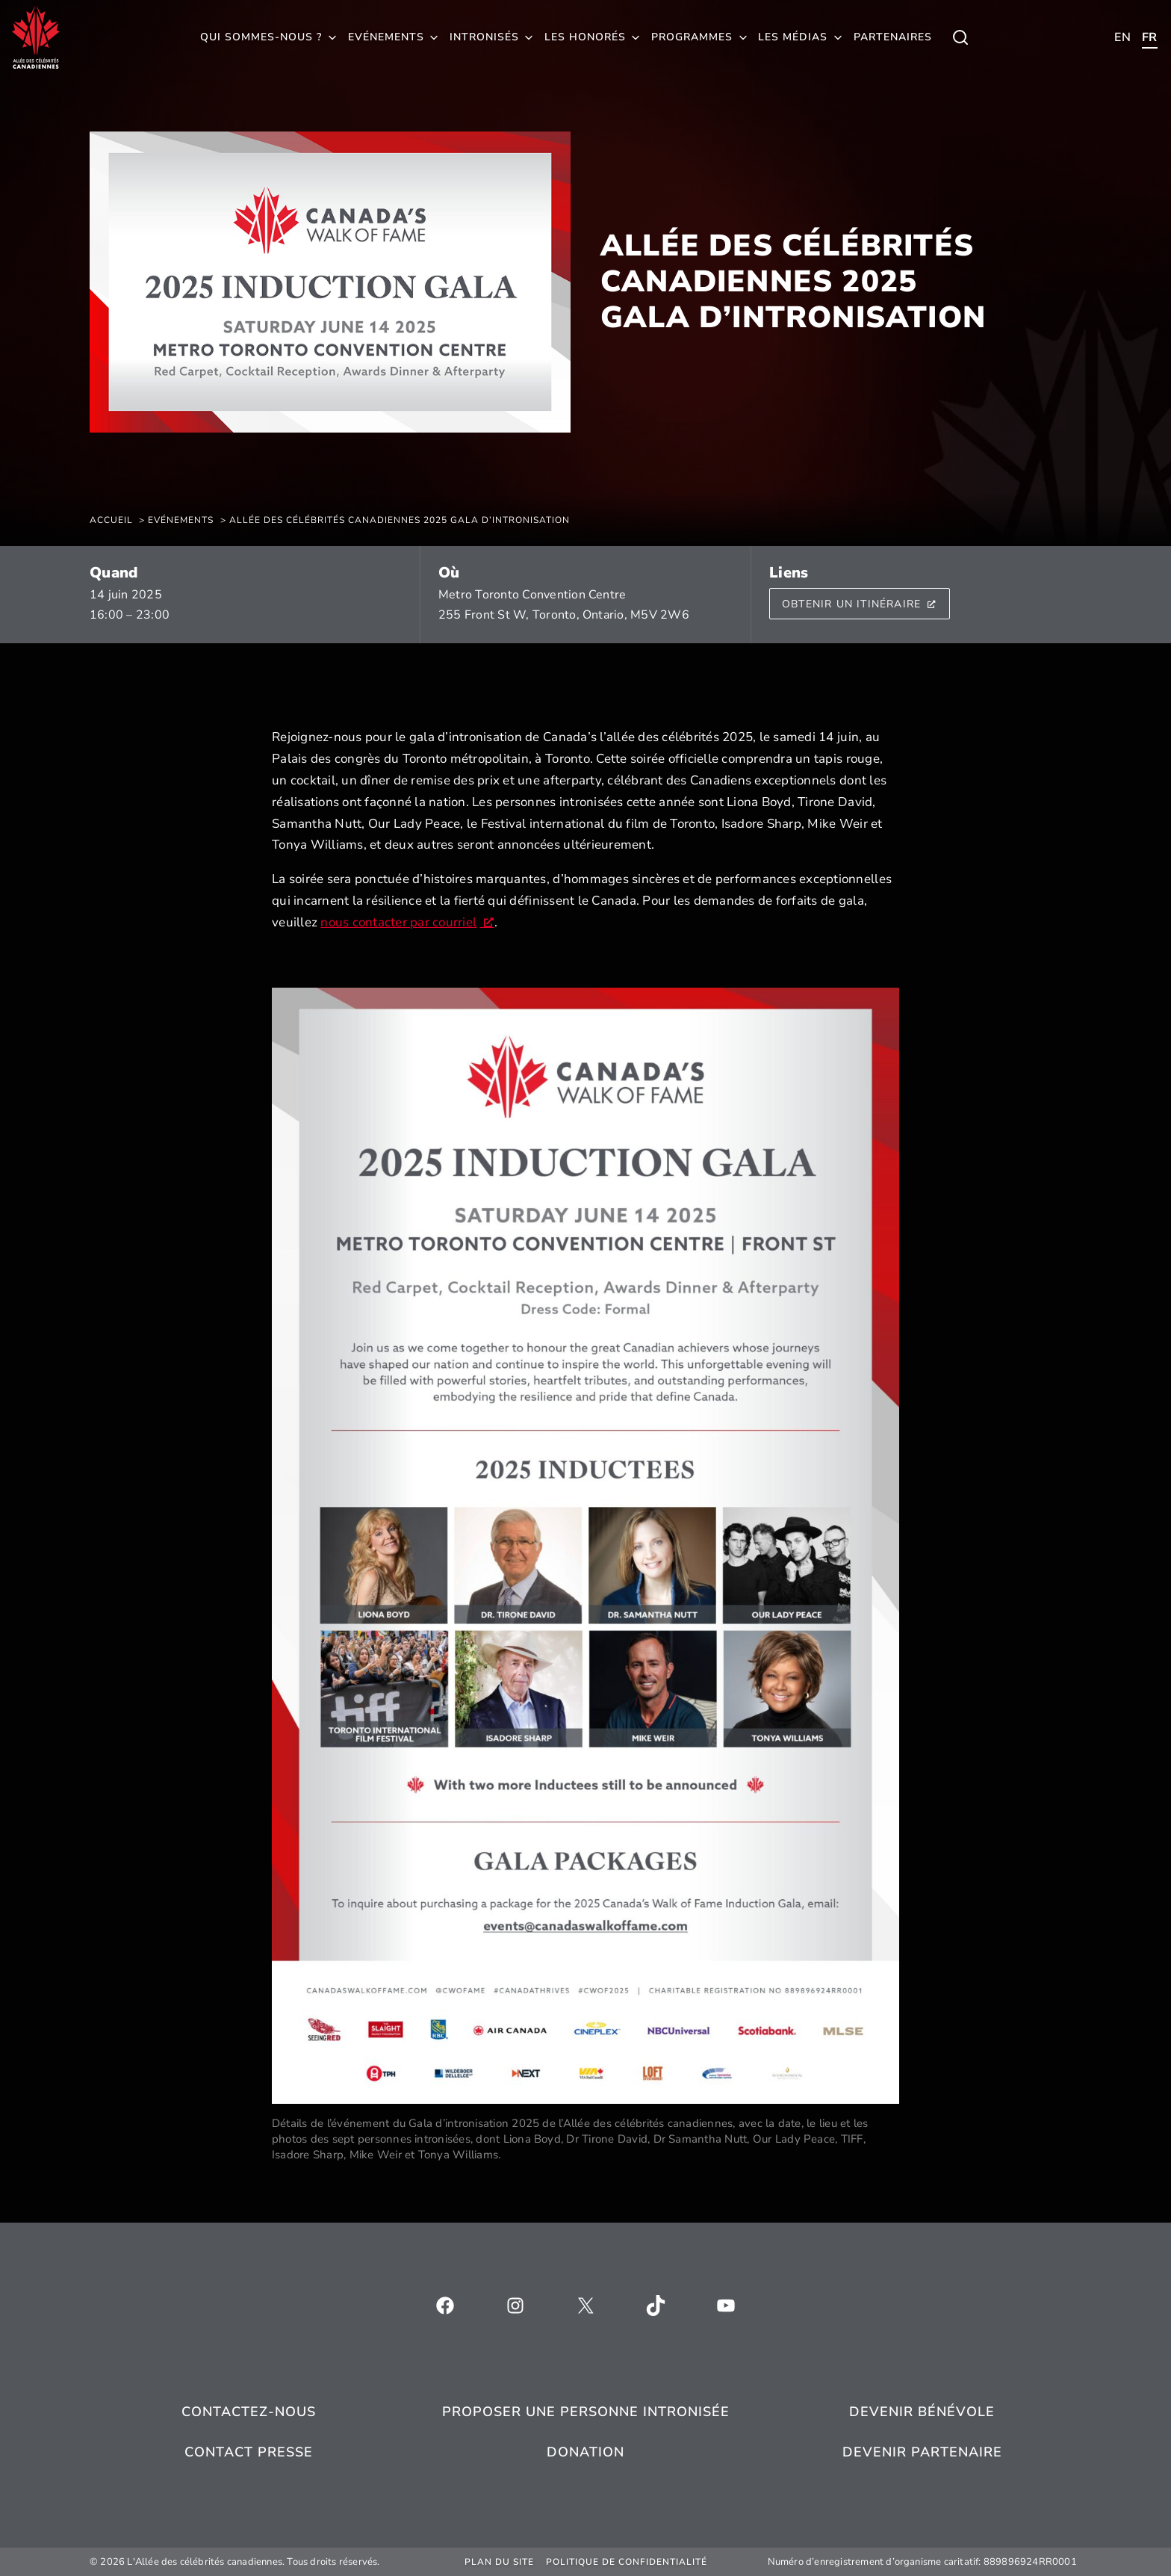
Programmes (692, 37)
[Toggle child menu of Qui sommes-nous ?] (960, 37)
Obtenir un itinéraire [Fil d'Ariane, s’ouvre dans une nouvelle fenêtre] (859, 604)
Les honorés (585, 37)
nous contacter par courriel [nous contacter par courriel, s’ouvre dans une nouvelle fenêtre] (407, 922)
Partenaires (893, 37)
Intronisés (484, 37)
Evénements (386, 37)
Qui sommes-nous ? (261, 37)
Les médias (792, 37)
